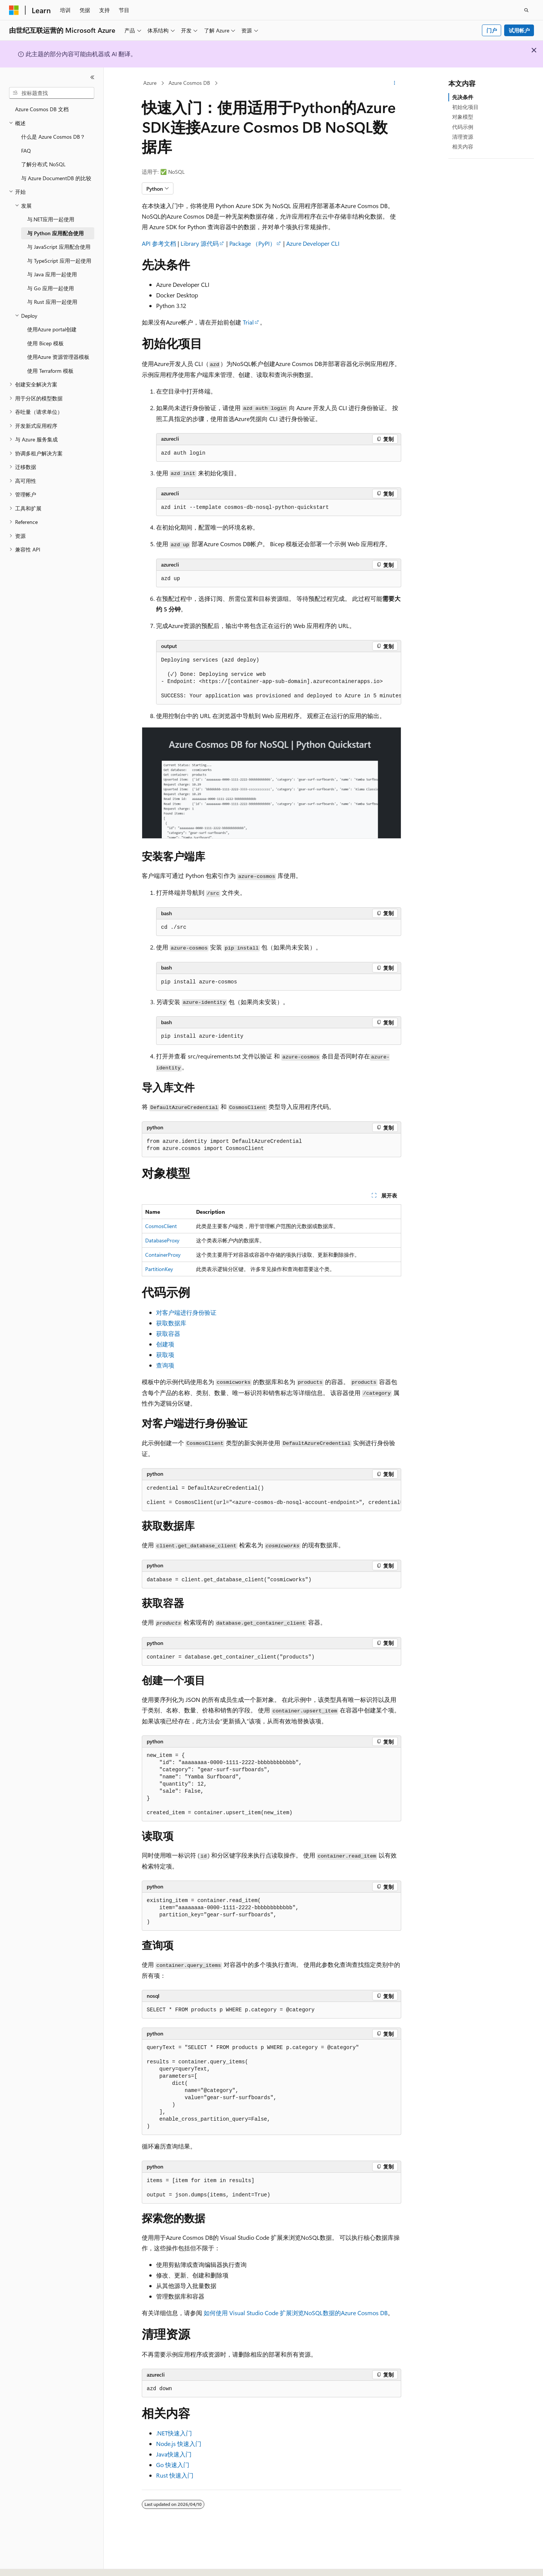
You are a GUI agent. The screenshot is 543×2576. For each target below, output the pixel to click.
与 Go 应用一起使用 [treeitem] (50, 288)
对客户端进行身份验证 (186, 1312)
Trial (248, 322)
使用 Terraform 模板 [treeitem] (50, 370)
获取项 (165, 1354)
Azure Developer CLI (312, 243)
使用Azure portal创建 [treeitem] (52, 329)
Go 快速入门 (172, 2465)
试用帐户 (519, 30)
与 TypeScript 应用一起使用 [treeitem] (59, 260)
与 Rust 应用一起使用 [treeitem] (52, 301)
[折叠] (92, 77)
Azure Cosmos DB (189, 82)
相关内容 (462, 146)
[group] (278, 678)
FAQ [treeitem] (26, 150)
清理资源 (462, 136)
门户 (491, 30)
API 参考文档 (159, 243)
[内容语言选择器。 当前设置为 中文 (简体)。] (30, 2564)
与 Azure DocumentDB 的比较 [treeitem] (56, 178)
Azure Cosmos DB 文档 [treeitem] (42, 109)
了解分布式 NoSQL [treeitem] (43, 164)
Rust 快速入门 (174, 2475)
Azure (149, 82)
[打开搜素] (526, 10)
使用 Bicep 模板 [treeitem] (45, 343)
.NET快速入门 (174, 2433)
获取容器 (168, 1333)
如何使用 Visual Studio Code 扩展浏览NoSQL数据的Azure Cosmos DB (296, 2313)
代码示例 (462, 126)
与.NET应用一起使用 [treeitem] (50, 219)
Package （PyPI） (252, 243)
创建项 (165, 1344)
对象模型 (462, 116)
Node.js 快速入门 (178, 2443)
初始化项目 (465, 106)
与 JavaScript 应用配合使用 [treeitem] (58, 246)
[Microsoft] (14, 10)
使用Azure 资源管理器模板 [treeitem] (58, 356)
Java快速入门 (174, 2454)
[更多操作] (394, 83)
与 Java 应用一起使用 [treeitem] (52, 274)
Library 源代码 (200, 243)
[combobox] (51, 93)
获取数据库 (171, 1323)
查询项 (165, 1365)
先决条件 (462, 97)
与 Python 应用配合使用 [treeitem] (55, 233)
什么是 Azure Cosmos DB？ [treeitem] (53, 136)
